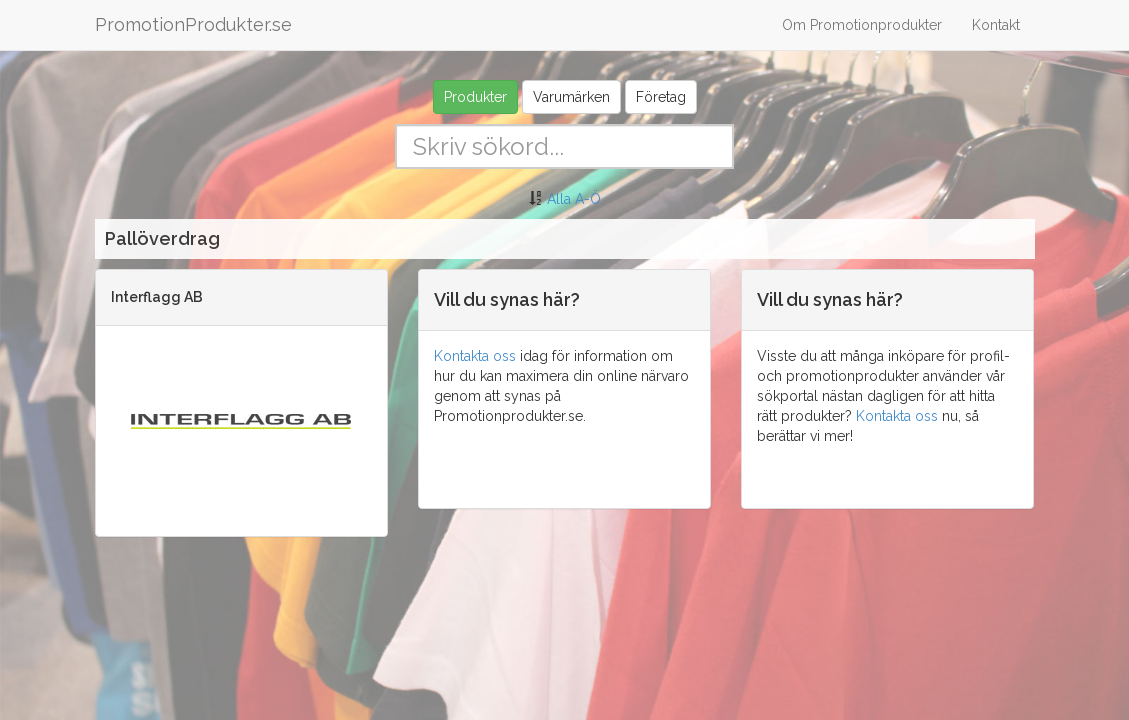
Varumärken (571, 97)
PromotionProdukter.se (193, 24)
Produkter (475, 97)
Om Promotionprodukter (862, 25)
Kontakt (996, 25)
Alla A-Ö (574, 199)
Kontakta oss (475, 356)
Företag (661, 97)
